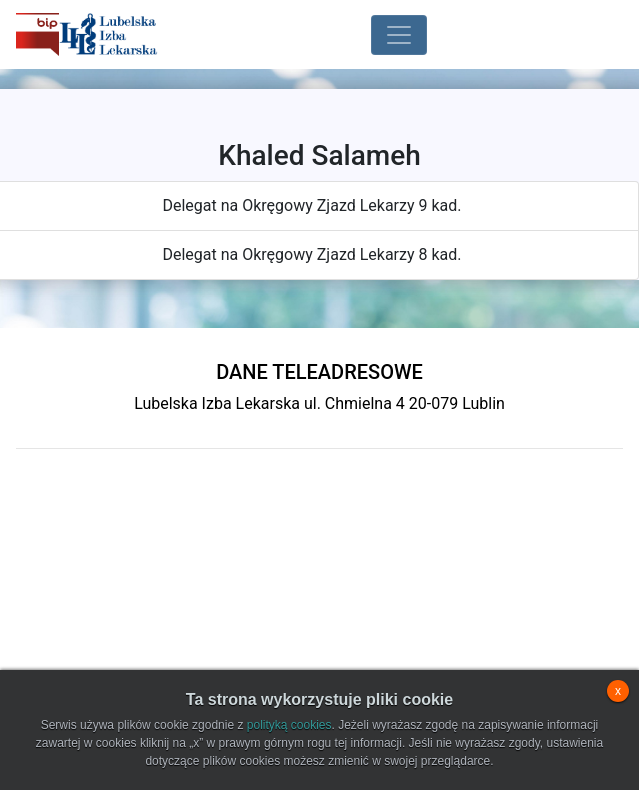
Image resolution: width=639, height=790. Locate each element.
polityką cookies (289, 725)
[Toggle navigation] (399, 35)
